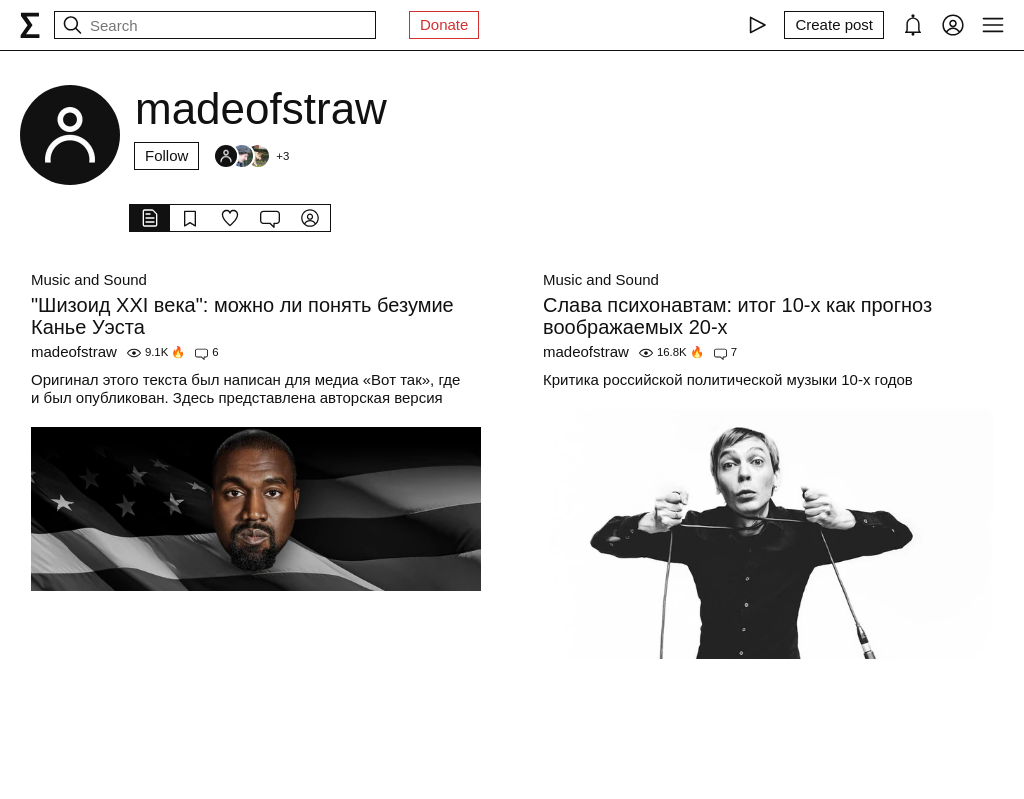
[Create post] (834, 25)
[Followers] (251, 156)
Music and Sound (89, 279)
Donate (444, 24)
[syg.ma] (30, 25)
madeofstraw (74, 351)
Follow (166, 155)
